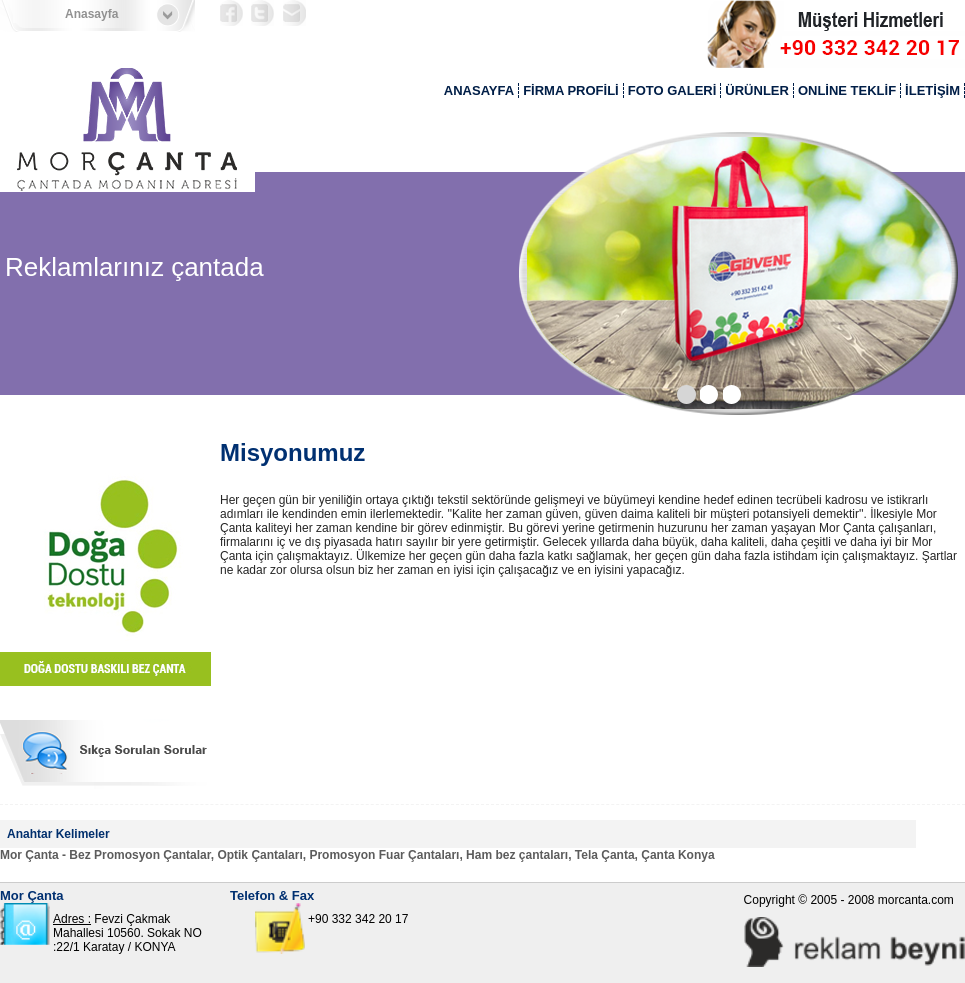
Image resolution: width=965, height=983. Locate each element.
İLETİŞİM (932, 90)
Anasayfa (91, 14)
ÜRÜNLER (757, 90)
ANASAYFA (479, 90)
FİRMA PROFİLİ (571, 90)
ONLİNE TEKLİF (847, 90)
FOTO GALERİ (672, 90)
